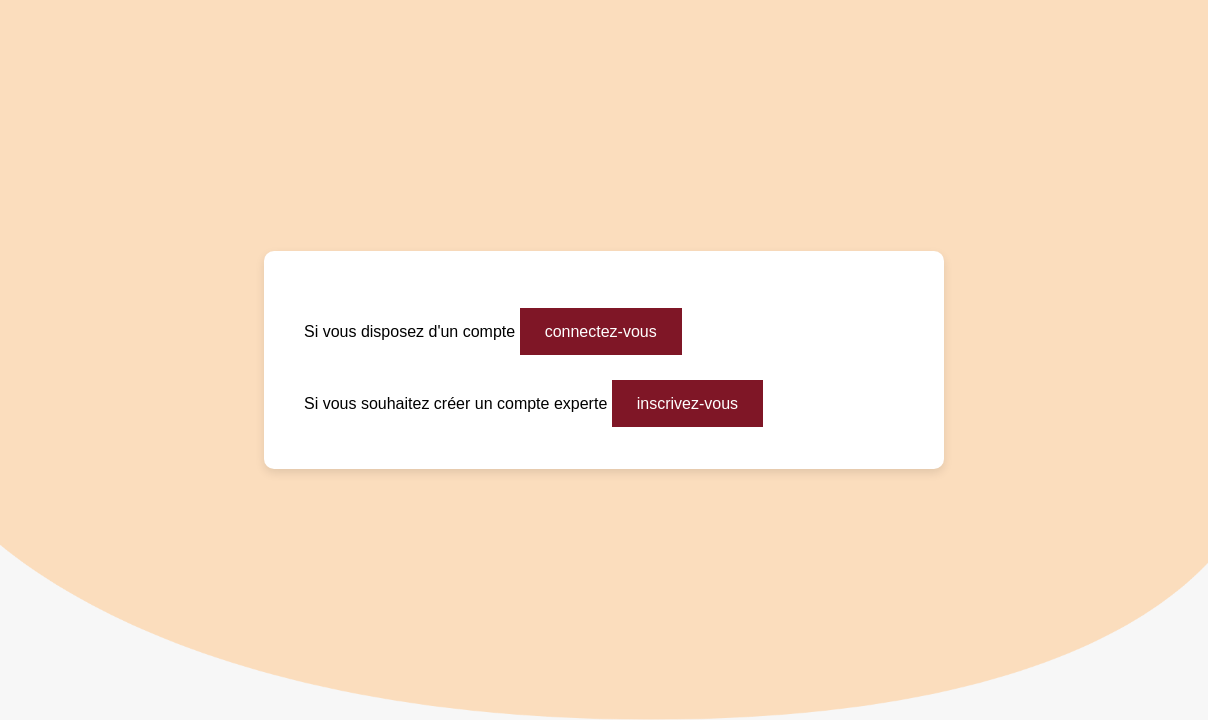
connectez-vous (601, 331)
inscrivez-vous (687, 403)
